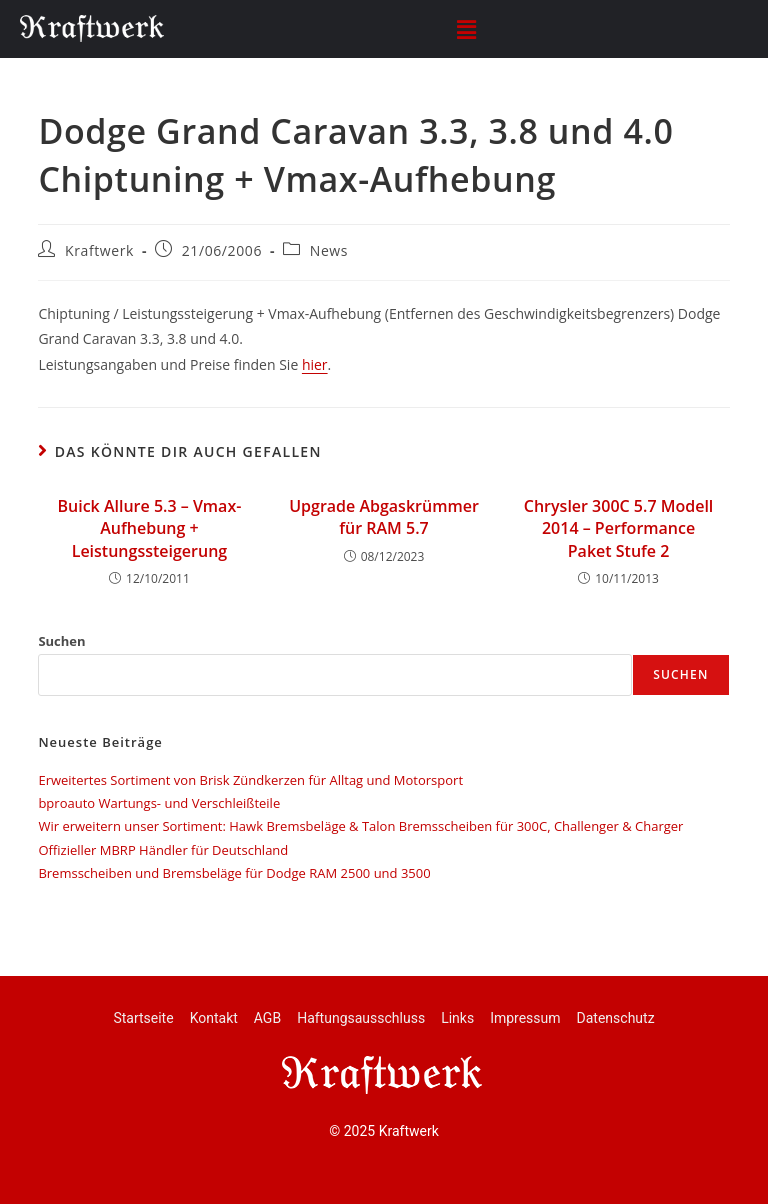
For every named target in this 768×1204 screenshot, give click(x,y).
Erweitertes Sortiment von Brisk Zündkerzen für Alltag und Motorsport (250, 780)
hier (315, 364)
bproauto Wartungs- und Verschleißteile (159, 803)
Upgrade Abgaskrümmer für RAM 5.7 (384, 517)
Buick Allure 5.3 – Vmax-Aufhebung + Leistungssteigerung (150, 528)
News (329, 250)
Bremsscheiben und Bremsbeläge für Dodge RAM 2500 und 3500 (234, 873)
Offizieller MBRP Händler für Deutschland (163, 850)
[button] (466, 29)
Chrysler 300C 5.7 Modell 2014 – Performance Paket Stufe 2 (619, 528)
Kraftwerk (99, 250)
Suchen (61, 641)
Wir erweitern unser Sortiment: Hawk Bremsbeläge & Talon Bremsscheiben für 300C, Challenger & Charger (360, 826)
